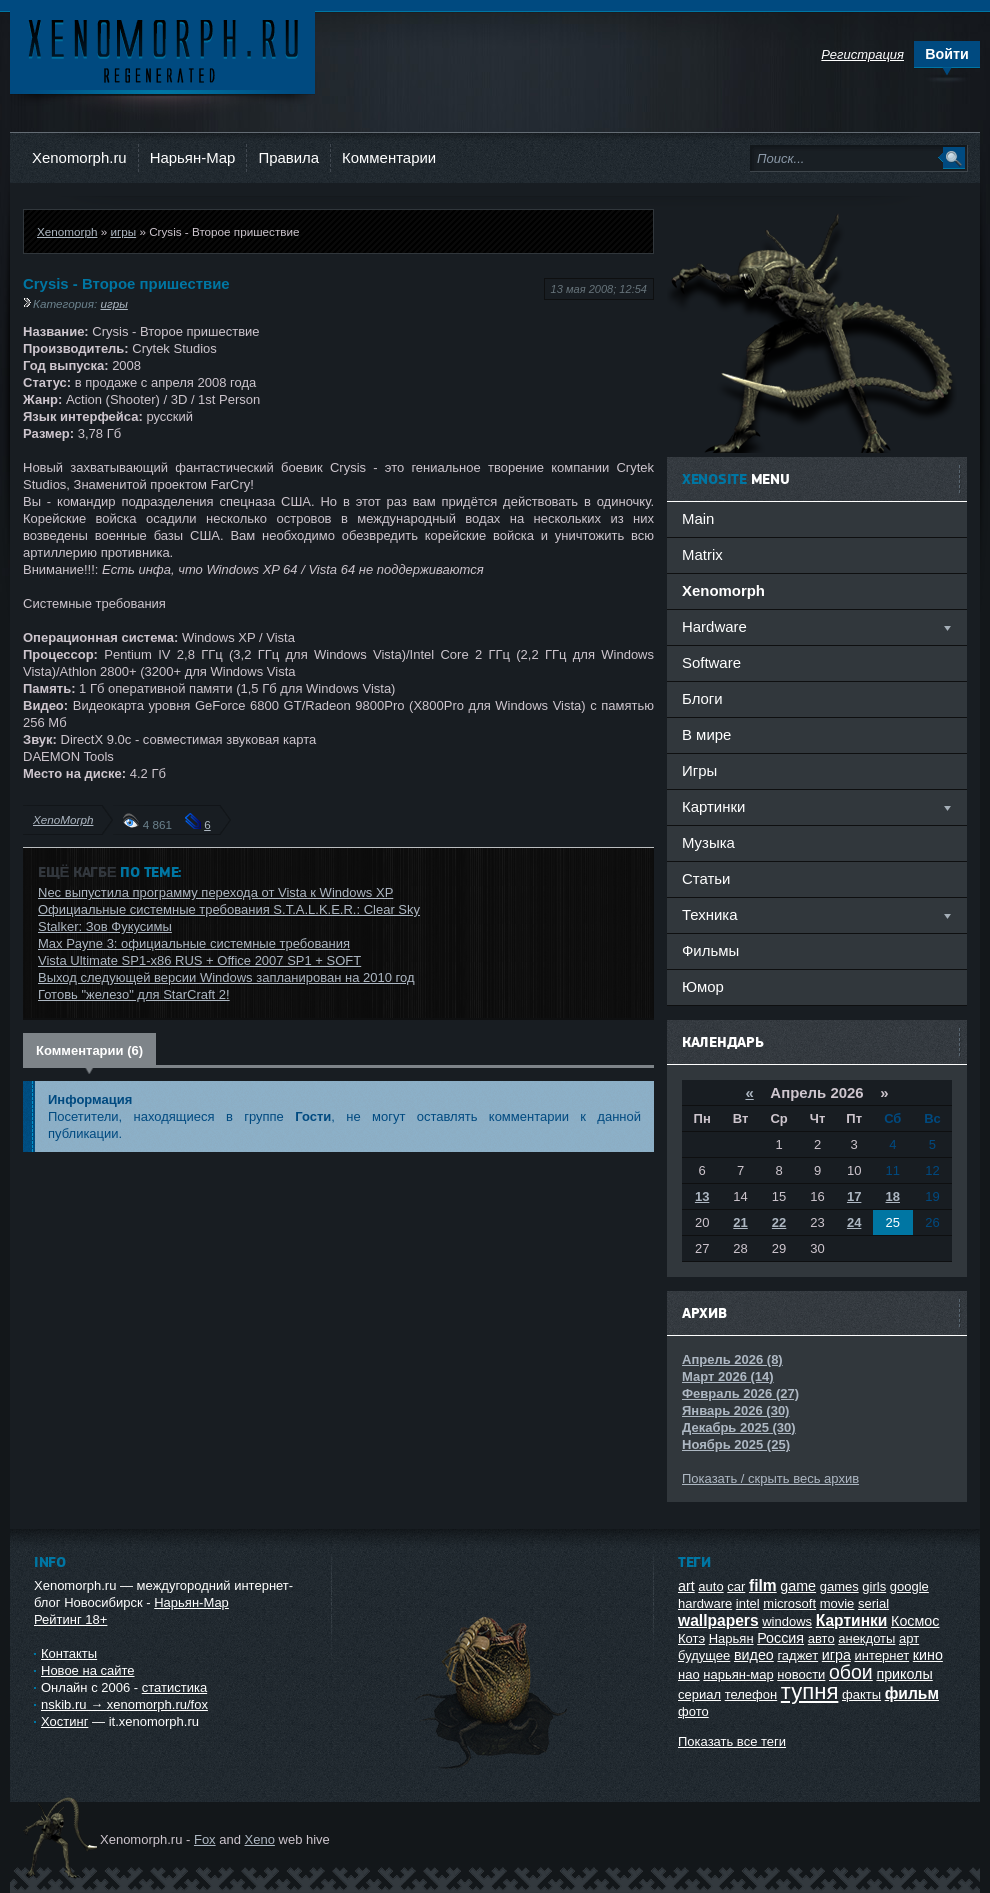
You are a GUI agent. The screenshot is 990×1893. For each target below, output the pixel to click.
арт (909, 1638)
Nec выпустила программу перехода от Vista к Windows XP (215, 892)
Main (698, 518)
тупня (810, 1691)
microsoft (789, 1603)
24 (854, 1222)
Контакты (69, 1653)
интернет (882, 1655)
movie (837, 1603)
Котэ (691, 1638)
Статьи (706, 878)
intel (748, 1603)
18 (893, 1196)
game (798, 1586)
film (763, 1585)
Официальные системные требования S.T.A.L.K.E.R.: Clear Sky (229, 909)
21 (740, 1222)
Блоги (702, 698)
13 (702, 1196)
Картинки (852, 1620)
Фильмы (710, 950)
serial (873, 1603)
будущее (704, 1655)
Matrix (702, 554)
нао (689, 1674)
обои (851, 1672)
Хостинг (64, 1721)
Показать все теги (732, 1741)
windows (787, 1621)
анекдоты (866, 1638)
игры (123, 231)
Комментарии (389, 157)
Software (711, 662)
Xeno (260, 1839)
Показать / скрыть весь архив (770, 1478)
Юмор (703, 986)
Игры (699, 770)
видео (754, 1655)
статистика (174, 1687)
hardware (705, 1603)
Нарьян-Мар (193, 157)
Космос (915, 1621)
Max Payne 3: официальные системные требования (194, 943)
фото (693, 1711)
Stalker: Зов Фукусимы (105, 926)
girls (874, 1586)
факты (861, 1694)
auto (710, 1586)
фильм (912, 1693)
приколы (904, 1674)
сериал (699, 1694)
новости (801, 1674)
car (736, 1586)
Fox (205, 1839)
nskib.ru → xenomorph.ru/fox (124, 1704)
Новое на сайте (88, 1670)
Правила (288, 157)
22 (779, 1222)
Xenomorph (67, 231)
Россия (780, 1638)
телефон (751, 1694)
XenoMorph (63, 819)
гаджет (797, 1655)
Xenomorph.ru (79, 157)
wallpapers (718, 1620)
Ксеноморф (162, 49)
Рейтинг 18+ (70, 1619)
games (839, 1586)
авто (821, 1638)
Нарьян (731, 1638)
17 (854, 1196)
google (909, 1586)
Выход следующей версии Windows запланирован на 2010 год (226, 977)
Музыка (708, 842)
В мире (706, 734)
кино (928, 1655)
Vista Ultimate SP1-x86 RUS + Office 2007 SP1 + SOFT (199, 960)
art (686, 1586)
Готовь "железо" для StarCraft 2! (134, 994)
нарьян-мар (738, 1674)
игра (836, 1655)
